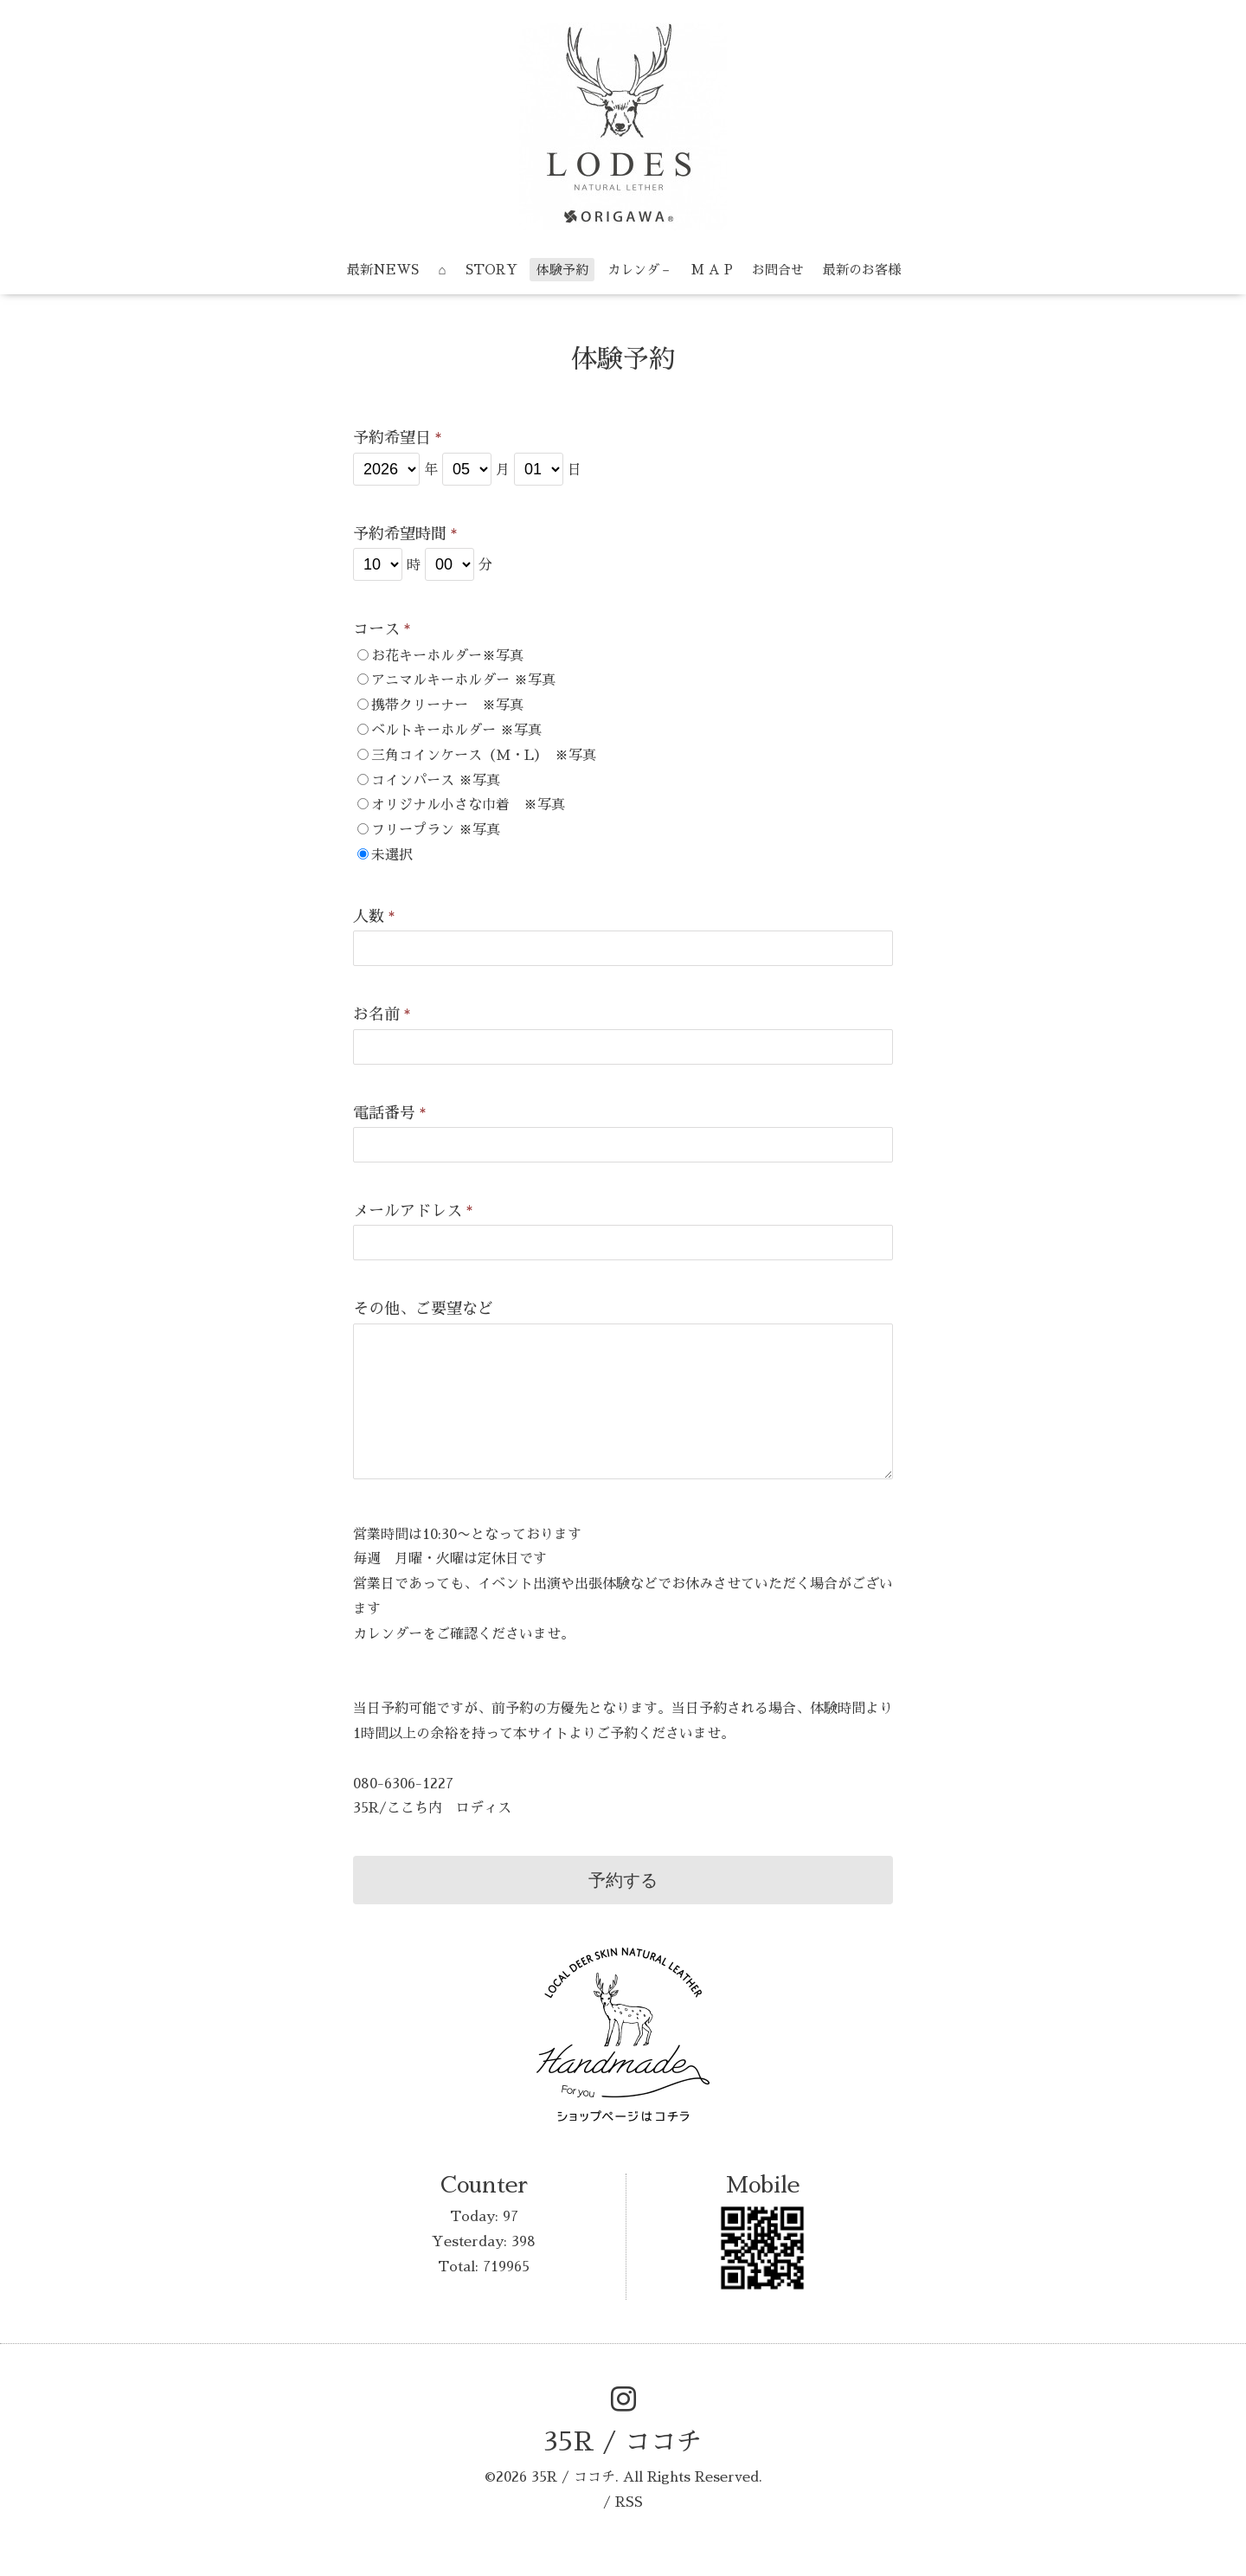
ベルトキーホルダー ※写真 (456, 730)
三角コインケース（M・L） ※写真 (483, 756)
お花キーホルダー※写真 (447, 656)
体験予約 (562, 269)
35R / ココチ (623, 2442)
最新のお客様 (862, 269)
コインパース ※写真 (435, 781)
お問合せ (778, 269)
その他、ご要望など (423, 1309)
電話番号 (390, 1113)
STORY (491, 269)
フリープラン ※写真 (435, 830)
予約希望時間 (405, 534)
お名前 (382, 1014)
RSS (629, 2502)
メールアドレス (413, 1211)
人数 (374, 916)
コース (382, 629)
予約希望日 (397, 438)
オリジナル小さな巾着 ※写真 (468, 805)
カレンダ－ (639, 269)
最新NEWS (383, 269)
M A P (712, 269)
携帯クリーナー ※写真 (447, 705)
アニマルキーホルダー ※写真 (463, 680)
